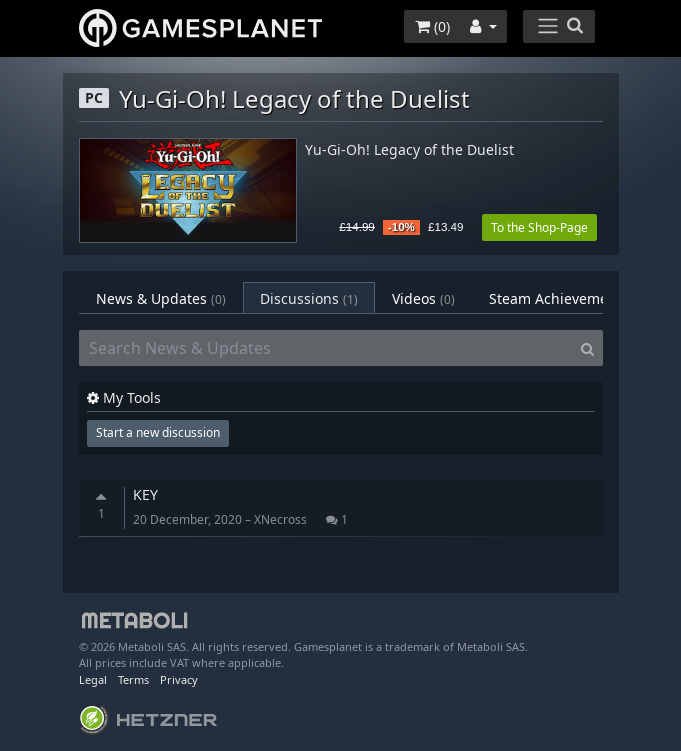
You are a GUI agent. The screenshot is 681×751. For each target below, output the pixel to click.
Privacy (179, 679)
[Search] (587, 348)
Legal (93, 679)
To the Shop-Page (539, 227)
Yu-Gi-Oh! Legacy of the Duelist (409, 150)
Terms (133, 679)
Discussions (309, 298)
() (432, 26)
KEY (145, 494)
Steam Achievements (572, 298)
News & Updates (161, 298)
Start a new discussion (158, 432)
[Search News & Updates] (326, 348)
